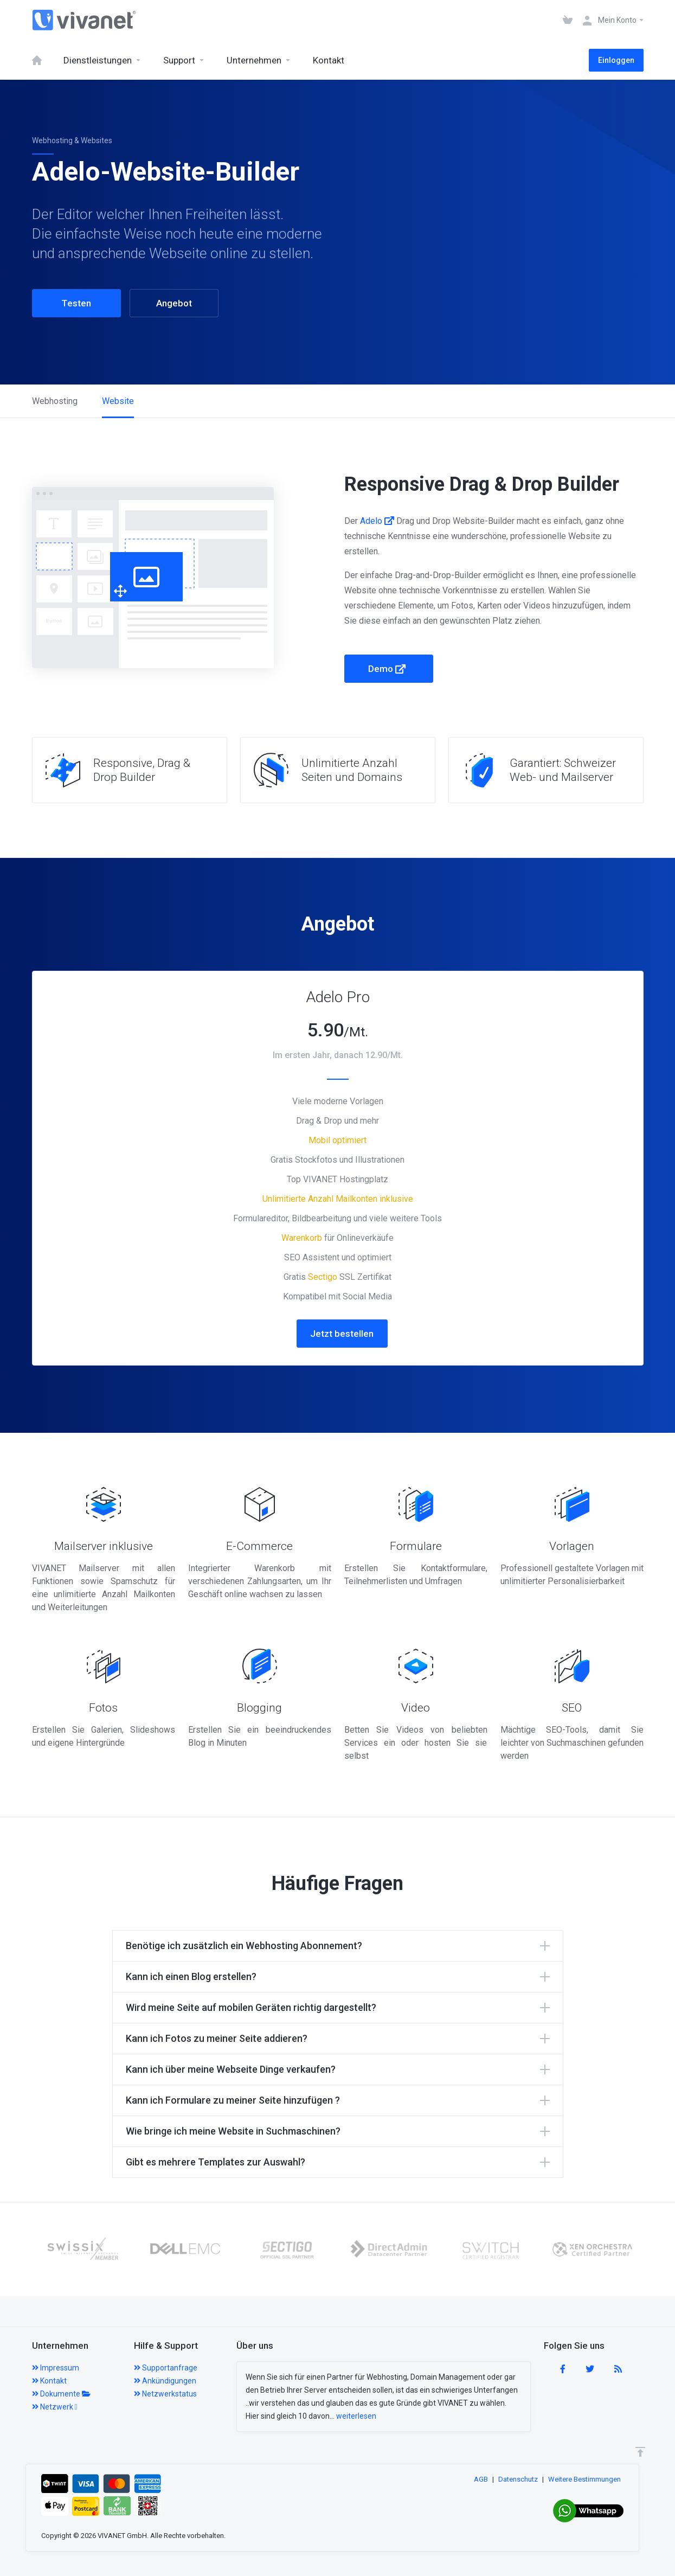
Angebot (174, 303)
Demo (387, 668)
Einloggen (616, 60)
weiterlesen (356, 2416)
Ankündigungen (165, 2380)
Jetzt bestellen (342, 1333)
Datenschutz (518, 2479)
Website (118, 401)
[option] (52, 2249)
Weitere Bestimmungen (584, 2479)
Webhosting (55, 401)
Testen (76, 303)
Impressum (55, 2367)
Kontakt (49, 2380)
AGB (481, 2479)
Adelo (377, 521)
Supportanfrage (165, 2367)
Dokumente (61, 2393)
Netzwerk (55, 2406)
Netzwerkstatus (165, 2393)
